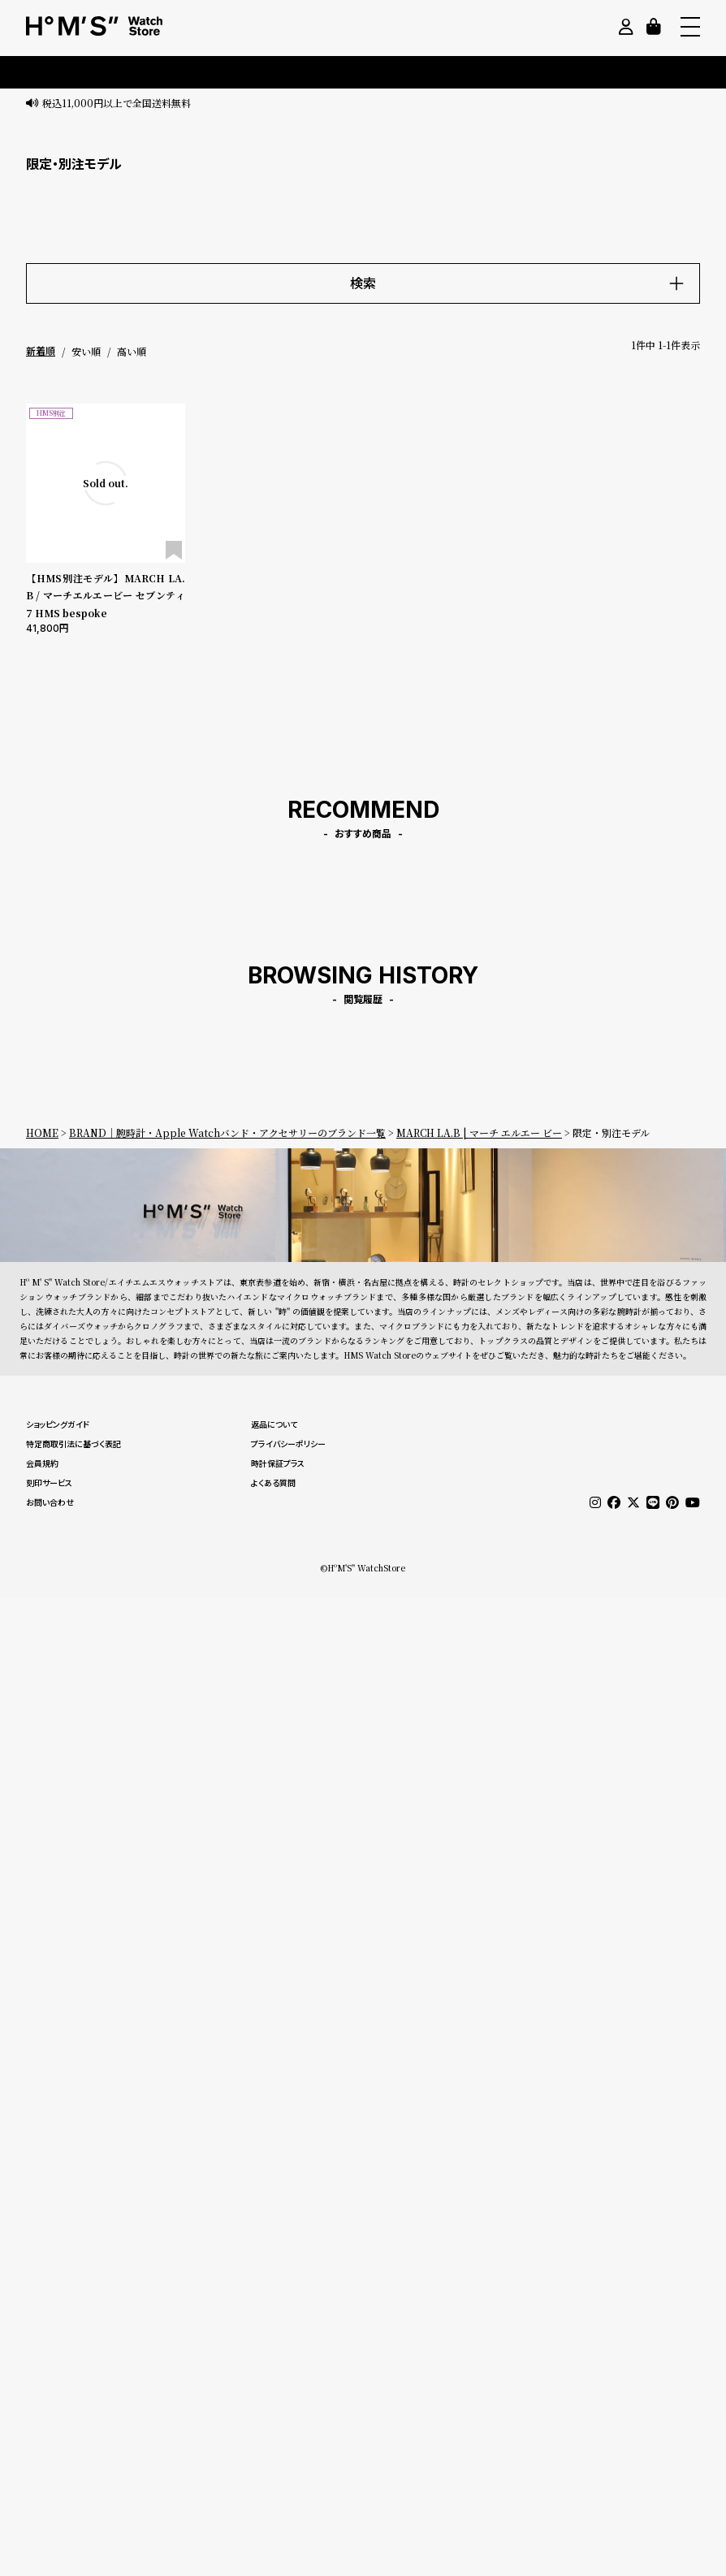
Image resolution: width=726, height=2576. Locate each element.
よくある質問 (273, 1483)
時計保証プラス (278, 1463)
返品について (274, 1424)
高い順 (131, 351)
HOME (42, 1132)
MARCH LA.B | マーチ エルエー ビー (479, 1132)
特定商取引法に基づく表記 (73, 1444)
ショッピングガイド (57, 1424)
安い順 (86, 351)
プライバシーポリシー (288, 1444)
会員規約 (42, 1463)
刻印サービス (49, 1483)
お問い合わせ (50, 1502)
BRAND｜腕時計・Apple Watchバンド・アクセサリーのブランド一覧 (227, 1132)
